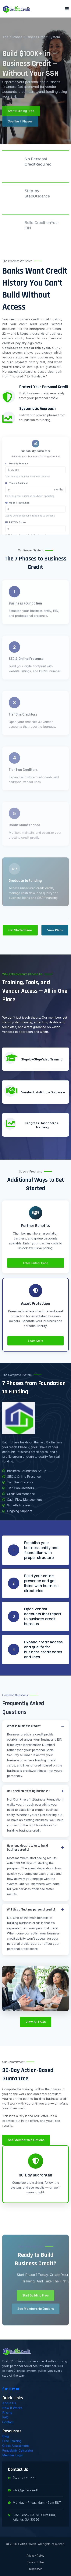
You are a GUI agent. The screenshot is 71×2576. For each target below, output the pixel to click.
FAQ (5, 2417)
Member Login (12, 2455)
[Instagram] (10, 2389)
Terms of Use (35, 2562)
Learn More (35, 1340)
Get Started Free (20, 930)
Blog (5, 2436)
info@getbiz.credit (23, 2490)
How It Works (12, 2408)
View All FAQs (36, 2022)
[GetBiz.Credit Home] (17, 9)
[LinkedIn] (13, 2389)
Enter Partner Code (35, 1263)
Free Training (11, 2441)
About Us (9, 2403)
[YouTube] (17, 2389)
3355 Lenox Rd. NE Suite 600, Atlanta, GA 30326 (32, 2517)
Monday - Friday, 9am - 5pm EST (34, 2502)
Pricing (7, 2412)
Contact (7, 2422)
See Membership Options (26, 2140)
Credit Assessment (15, 2446)
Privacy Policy (35, 2555)
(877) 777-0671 (22, 2478)
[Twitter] (6, 2389)
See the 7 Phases (20, 131)
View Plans (55, 930)
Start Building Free (21, 121)
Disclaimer (35, 2568)
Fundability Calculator (17, 2450)
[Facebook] (3, 2389)
